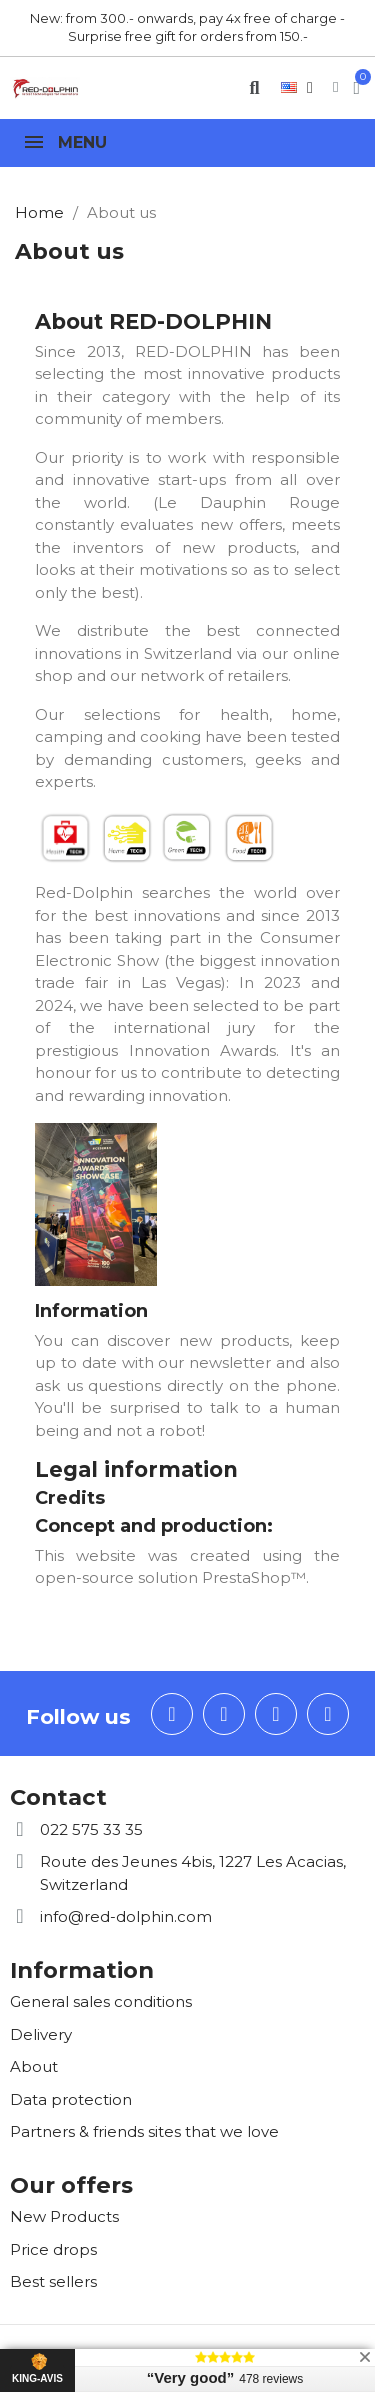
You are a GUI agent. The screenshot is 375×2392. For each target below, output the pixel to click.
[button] (254, 87)
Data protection (71, 2099)
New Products (64, 2216)
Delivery (41, 2034)
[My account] (335, 87)
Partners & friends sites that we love (144, 2131)
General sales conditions (101, 2001)
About (34, 2066)
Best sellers (53, 2281)
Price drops (53, 2249)
